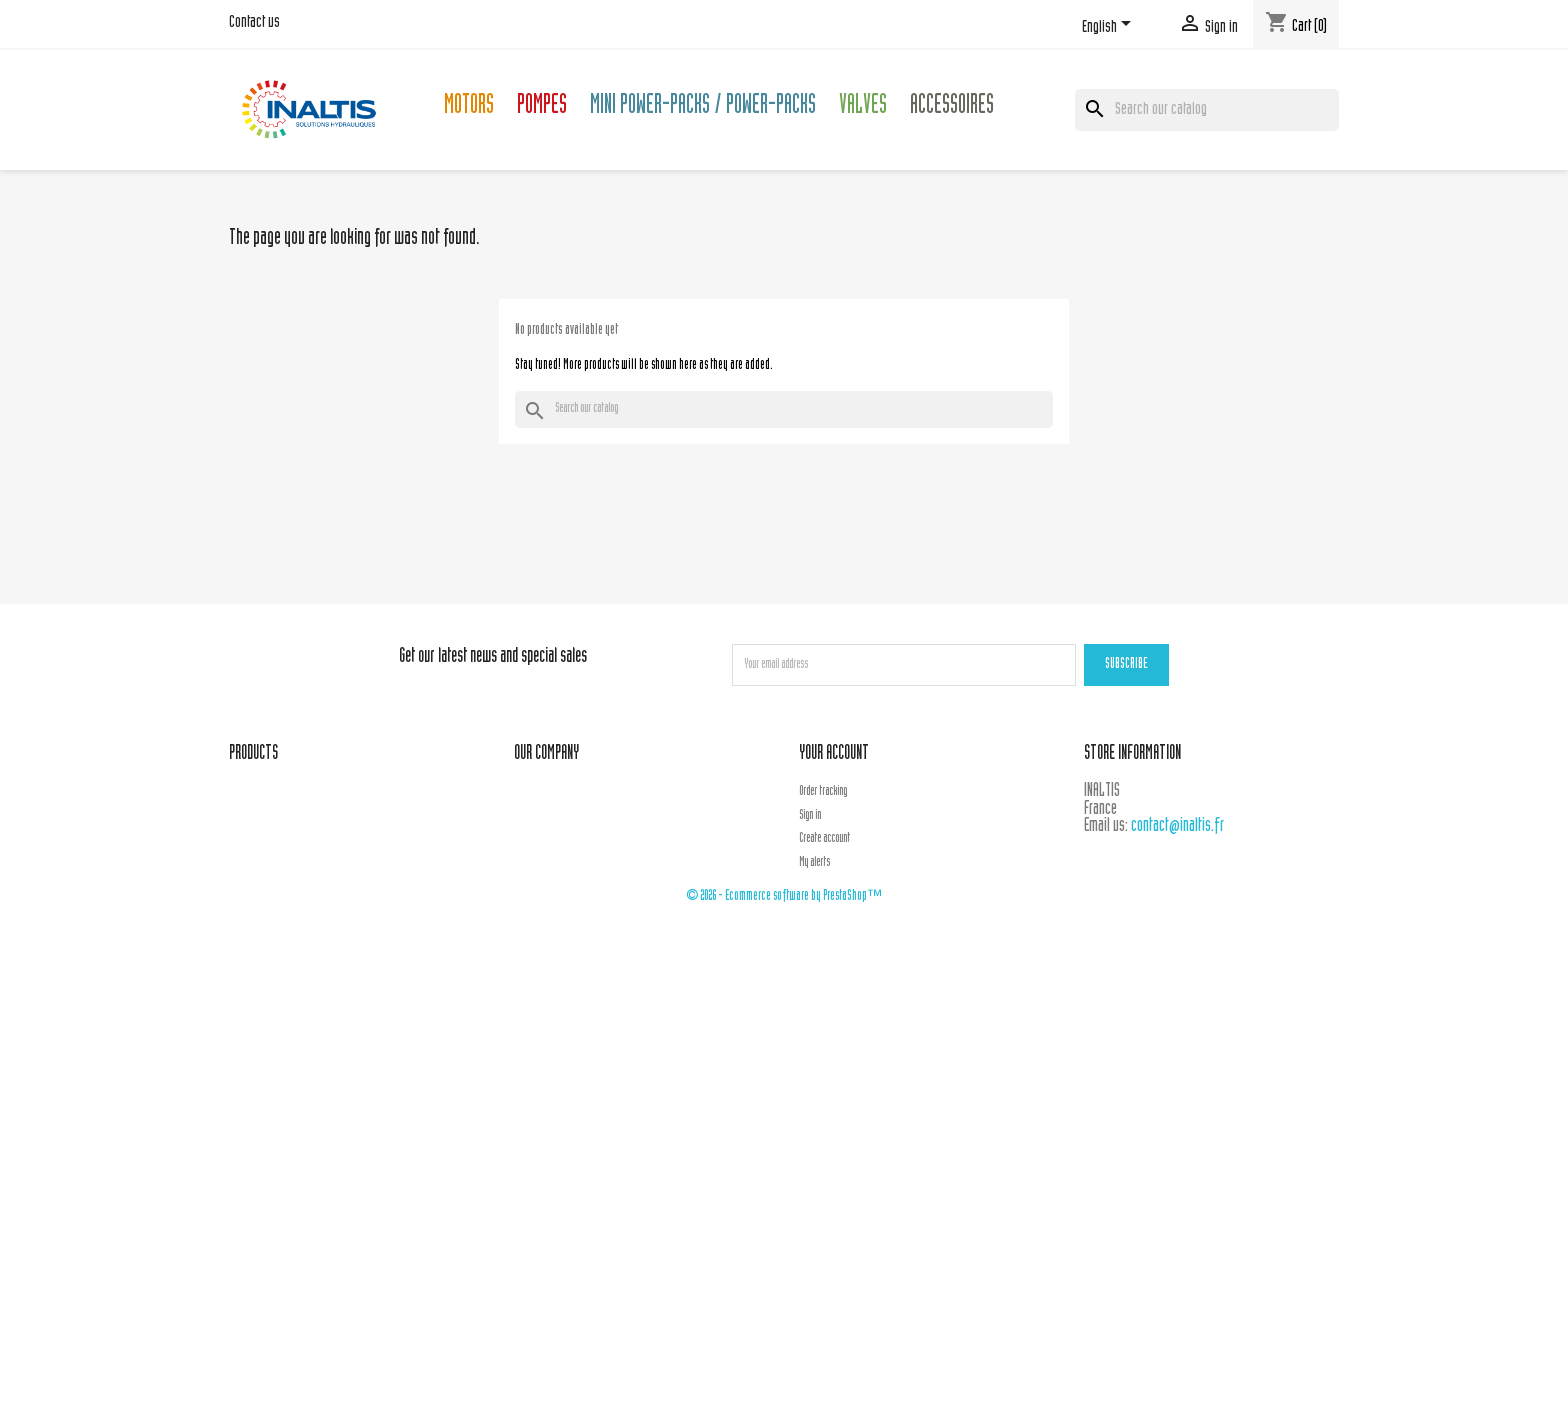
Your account (834, 754)
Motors (469, 107)
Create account (824, 839)
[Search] (1207, 110)
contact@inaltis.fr (1177, 826)
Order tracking (823, 792)
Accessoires (952, 107)
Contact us (254, 23)
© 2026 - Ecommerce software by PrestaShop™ (784, 896)
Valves (863, 107)
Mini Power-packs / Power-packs (703, 107)
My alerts (814, 863)
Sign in (810, 816)
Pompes (542, 107)
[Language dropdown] (1110, 27)
